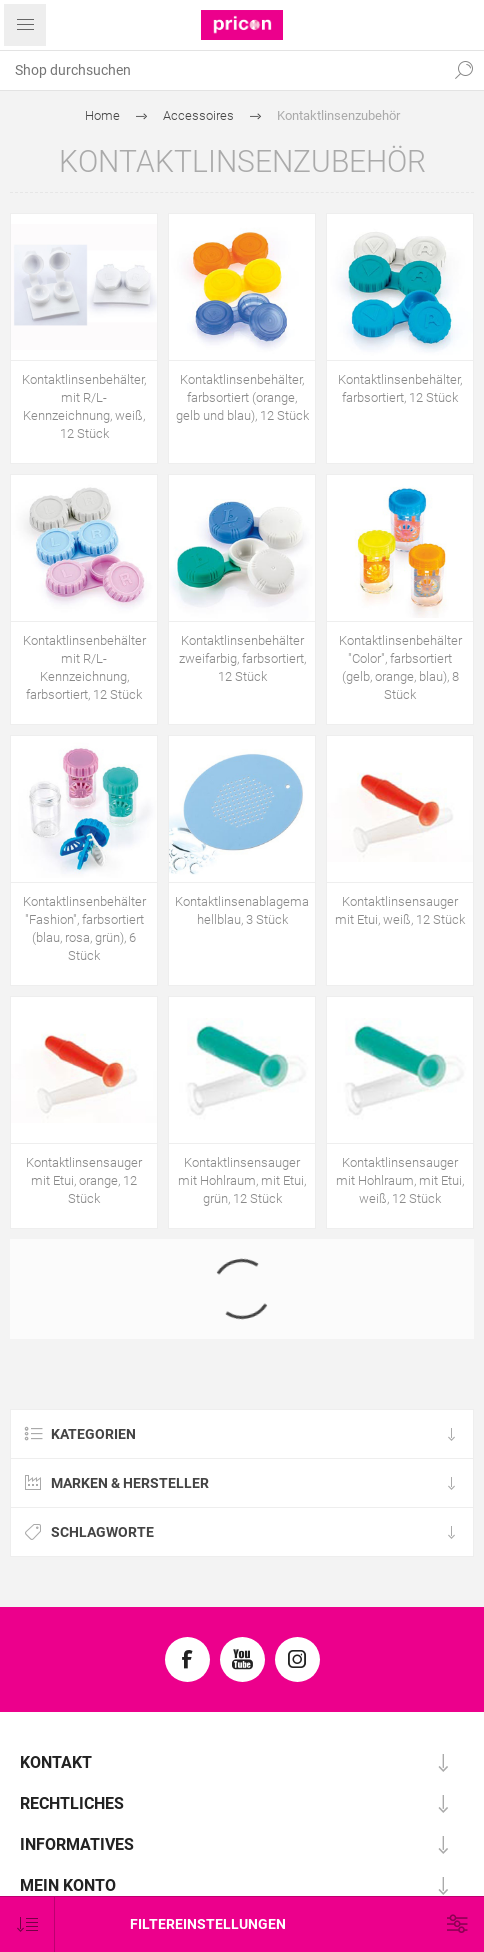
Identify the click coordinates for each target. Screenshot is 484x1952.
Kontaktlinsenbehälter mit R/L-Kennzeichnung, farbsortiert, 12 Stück (84, 667)
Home (102, 115)
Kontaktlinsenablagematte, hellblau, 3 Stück (242, 910)
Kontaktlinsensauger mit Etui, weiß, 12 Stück (400, 910)
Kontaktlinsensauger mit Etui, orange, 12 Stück (84, 1180)
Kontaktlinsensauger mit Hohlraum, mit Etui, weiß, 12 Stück (400, 1180)
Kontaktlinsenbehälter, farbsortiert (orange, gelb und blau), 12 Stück (242, 397)
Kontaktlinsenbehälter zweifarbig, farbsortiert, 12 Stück (242, 658)
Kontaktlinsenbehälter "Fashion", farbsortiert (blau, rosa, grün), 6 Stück (84, 928)
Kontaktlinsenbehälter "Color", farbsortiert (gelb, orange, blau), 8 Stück (400, 667)
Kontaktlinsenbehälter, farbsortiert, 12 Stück (400, 388)
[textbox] (222, 70)
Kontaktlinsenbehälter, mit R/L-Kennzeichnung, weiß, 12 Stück (84, 406)
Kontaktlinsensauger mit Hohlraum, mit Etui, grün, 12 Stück (242, 1180)
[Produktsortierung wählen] (27, 1924)
